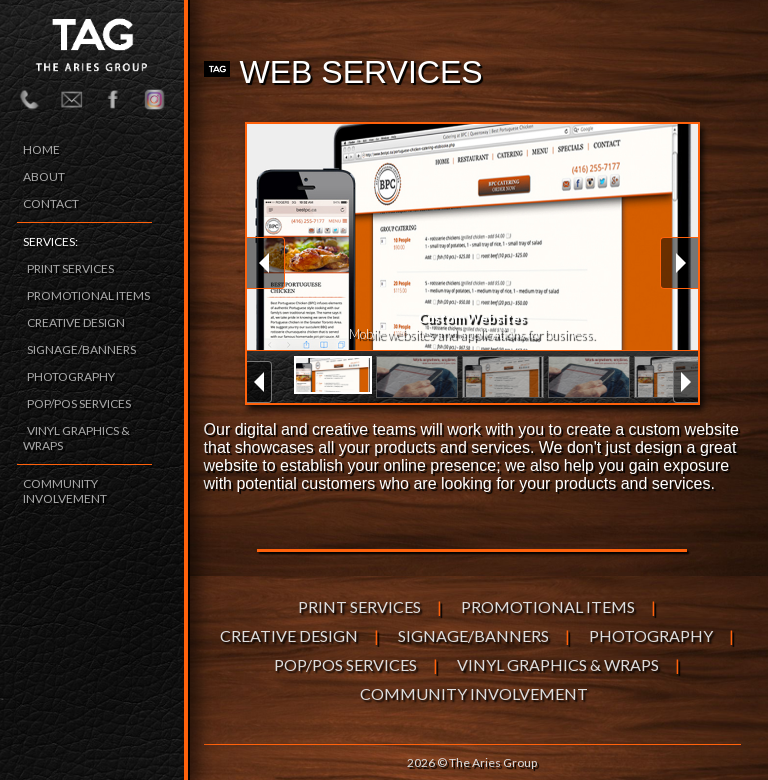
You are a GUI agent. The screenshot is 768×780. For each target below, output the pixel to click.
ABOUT (44, 176)
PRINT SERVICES (70, 268)
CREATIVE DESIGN (76, 322)
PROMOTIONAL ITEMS (88, 295)
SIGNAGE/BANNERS (81, 349)
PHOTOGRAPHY (71, 376)
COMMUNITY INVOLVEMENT (65, 491)
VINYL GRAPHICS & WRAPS (558, 664)
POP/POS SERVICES (79, 403)
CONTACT (51, 203)
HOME (41, 149)
